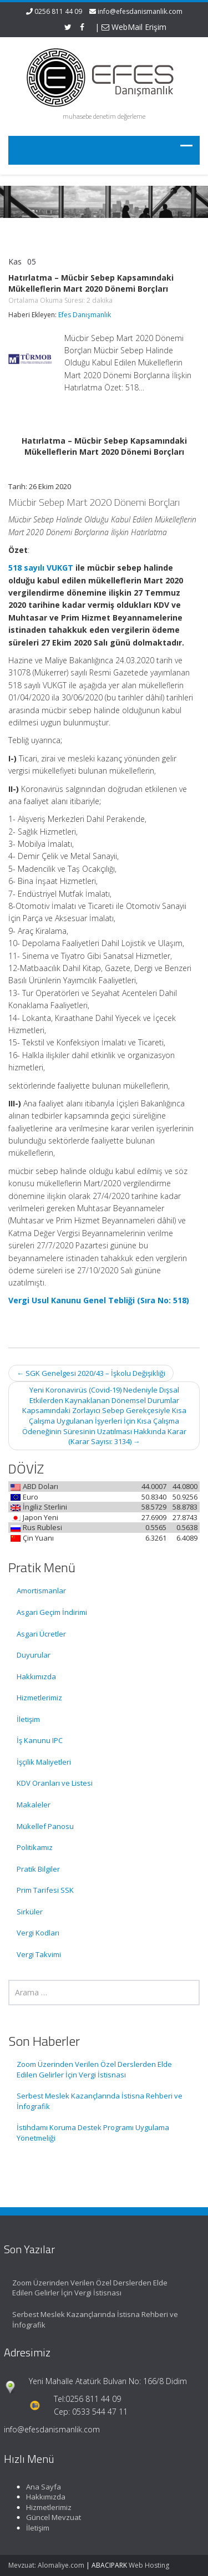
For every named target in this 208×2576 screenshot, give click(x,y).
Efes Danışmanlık (84, 314)
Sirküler (30, 1912)
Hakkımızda (36, 1676)
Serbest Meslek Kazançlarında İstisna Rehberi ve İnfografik (99, 2101)
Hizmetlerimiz (39, 1698)
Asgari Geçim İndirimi (52, 1612)
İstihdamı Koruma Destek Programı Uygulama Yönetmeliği (93, 2132)
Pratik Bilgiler (38, 1869)
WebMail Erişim (134, 27)
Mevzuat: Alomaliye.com (46, 2565)
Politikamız (35, 1847)
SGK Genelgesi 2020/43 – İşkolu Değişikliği (91, 1373)
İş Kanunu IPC (40, 1740)
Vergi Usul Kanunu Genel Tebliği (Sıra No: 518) (98, 1300)
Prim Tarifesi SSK (45, 1890)
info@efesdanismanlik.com (140, 11)
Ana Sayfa (37, 2487)
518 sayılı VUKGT (40, 567)
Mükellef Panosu (45, 1826)
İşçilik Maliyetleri (44, 1762)
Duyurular (33, 1655)
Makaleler (33, 1805)
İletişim (28, 1719)
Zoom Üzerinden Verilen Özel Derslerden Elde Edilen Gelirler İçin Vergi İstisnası (94, 2069)
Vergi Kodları (38, 1933)
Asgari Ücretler (41, 1634)
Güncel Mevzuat (47, 2517)
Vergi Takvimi (39, 1954)
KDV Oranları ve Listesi (55, 1783)
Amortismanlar (41, 1591)
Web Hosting (149, 2565)
